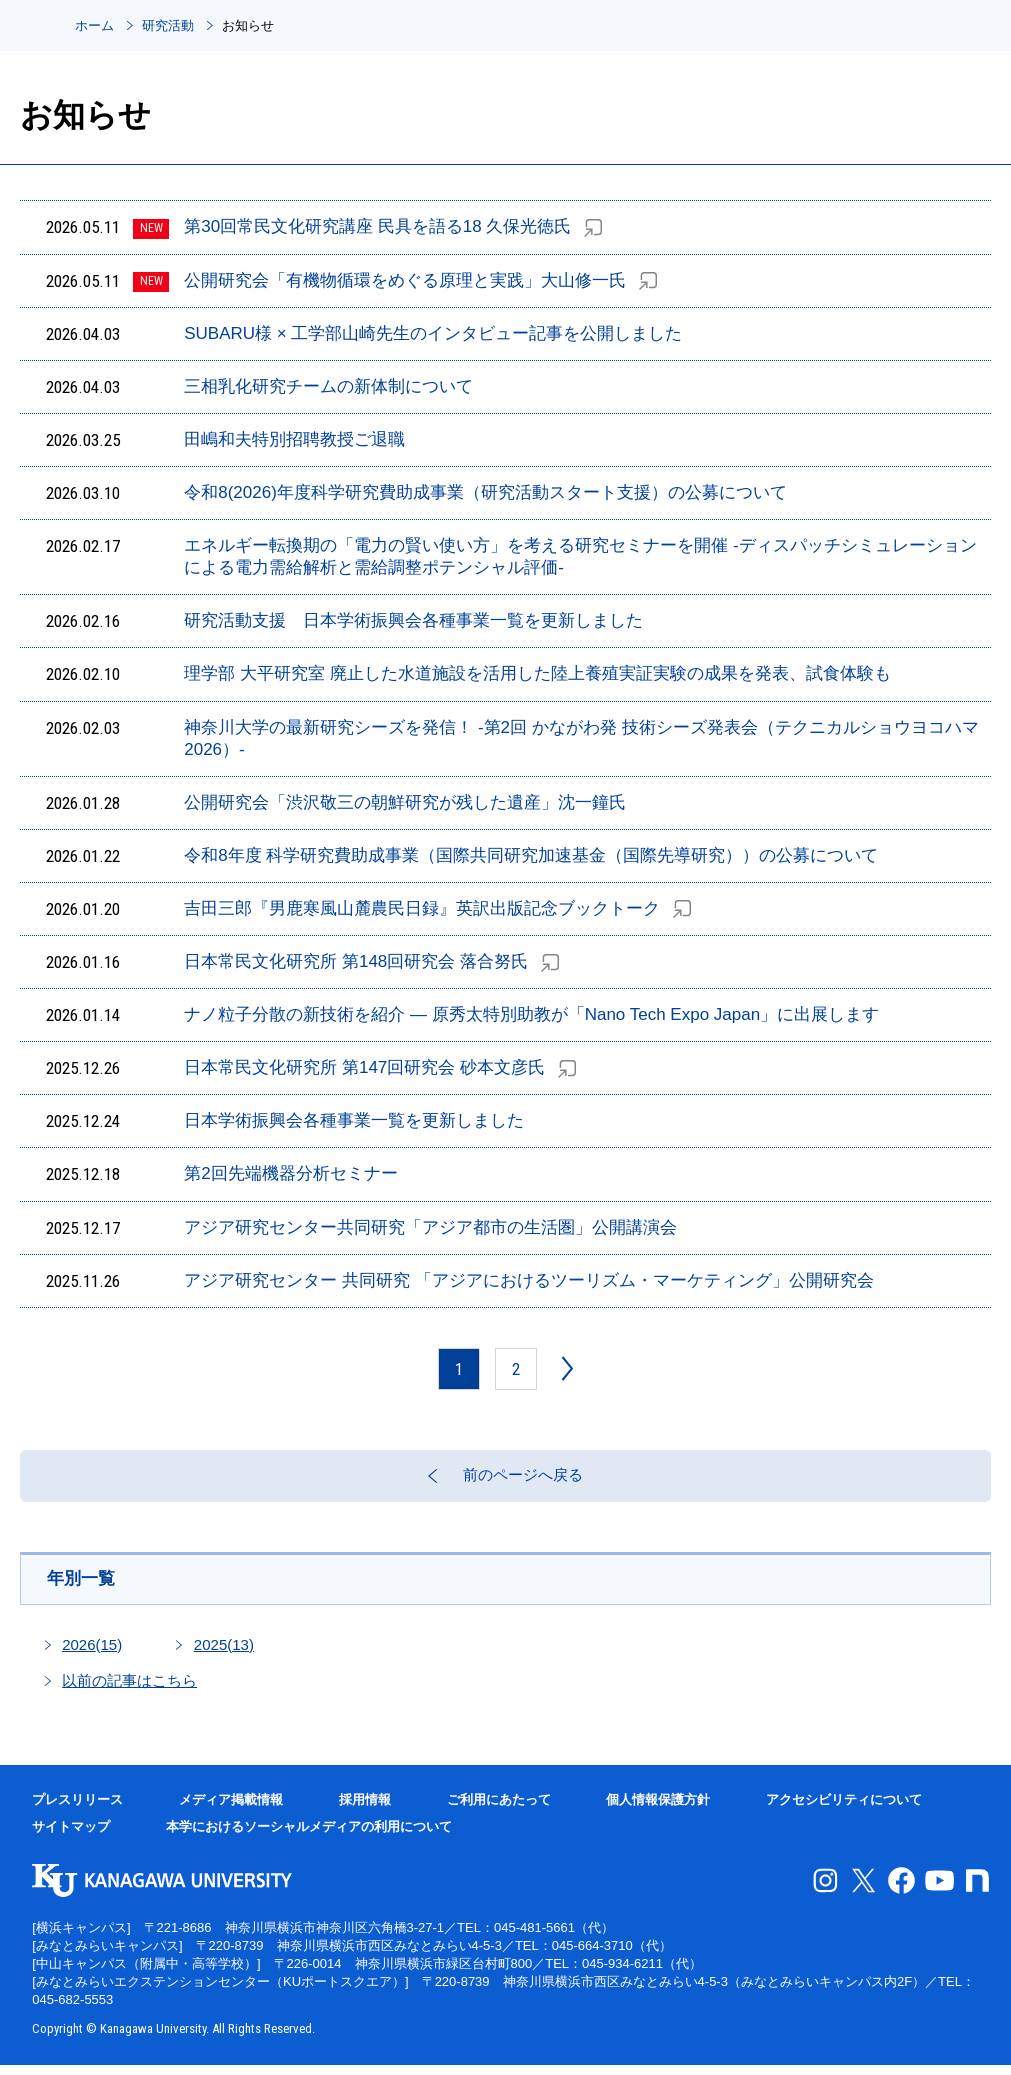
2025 (224, 1654)
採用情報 (365, 1809)
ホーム (94, 25)
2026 (92, 1654)
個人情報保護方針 (658, 1809)
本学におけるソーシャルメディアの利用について (309, 1836)
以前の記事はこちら (129, 1690)
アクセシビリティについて (844, 1809)
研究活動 (168, 25)
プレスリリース (77, 1809)
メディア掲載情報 (231, 1809)
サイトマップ (71, 1836)
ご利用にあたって (499, 1809)
